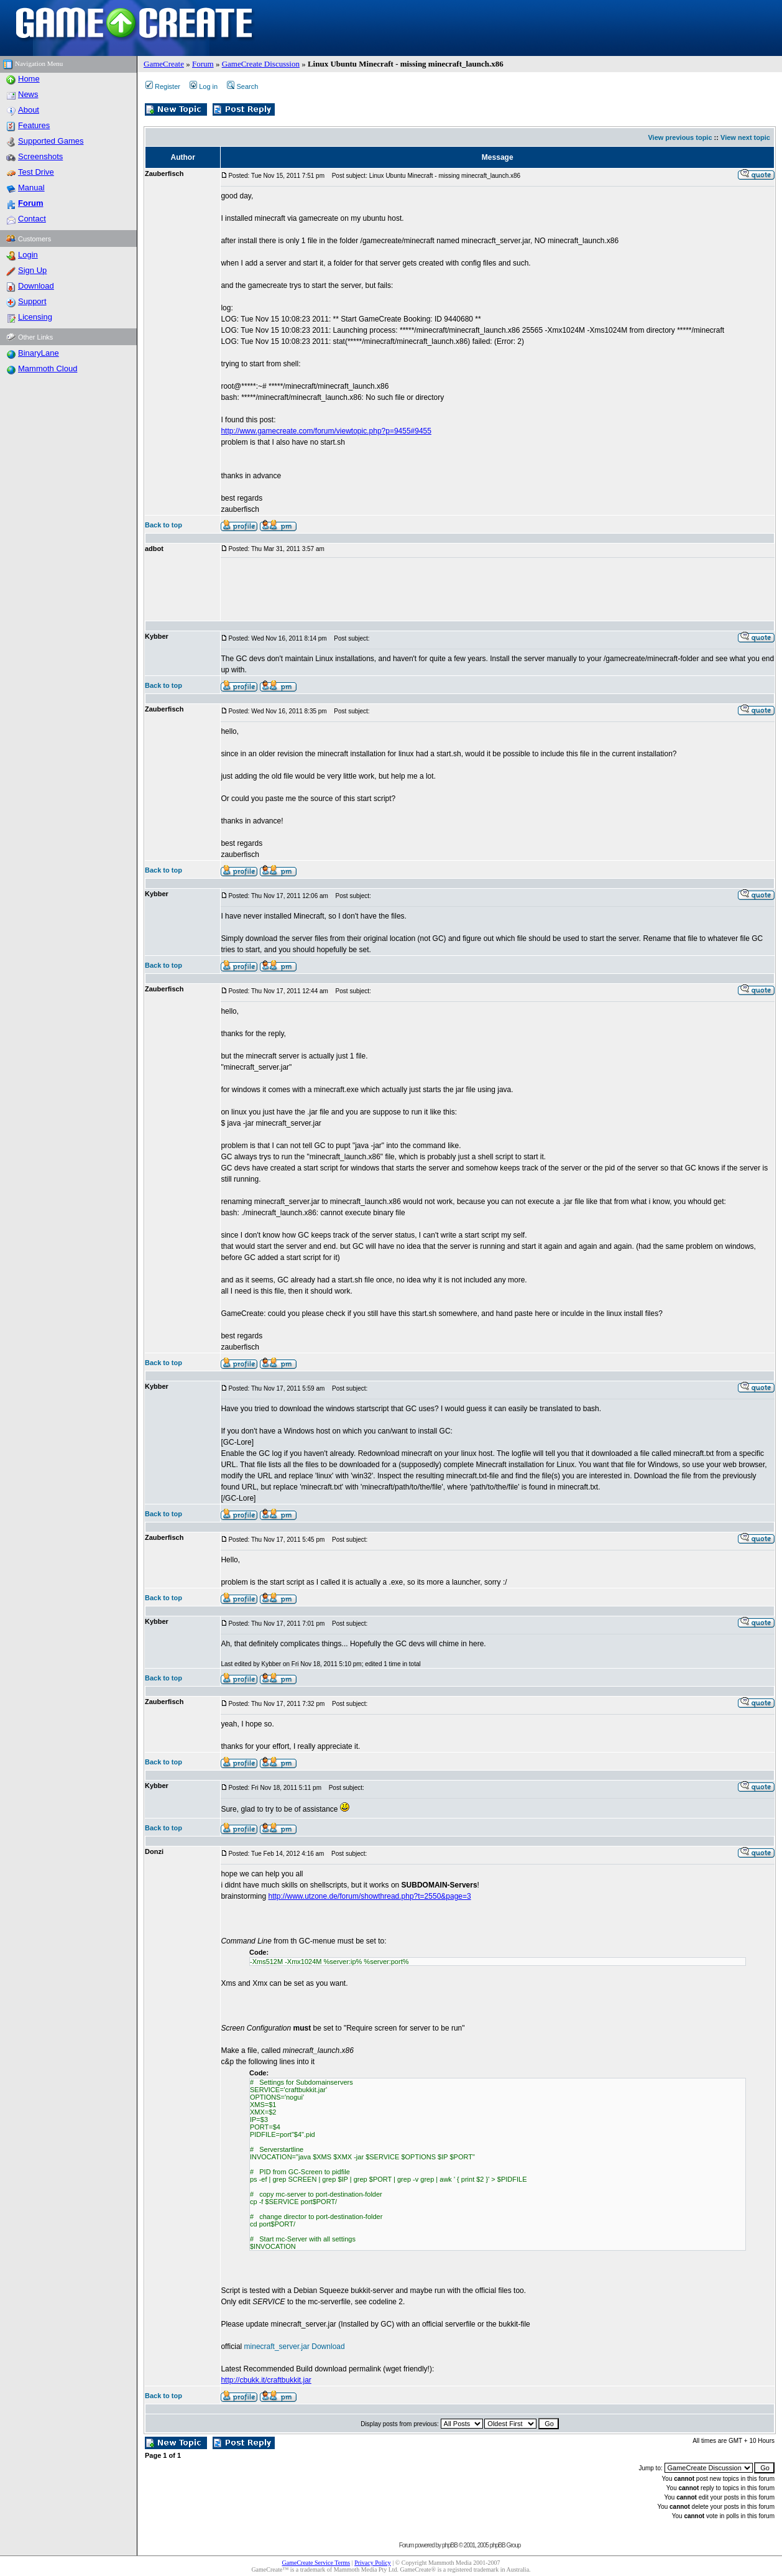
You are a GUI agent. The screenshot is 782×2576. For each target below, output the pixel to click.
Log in (204, 86)
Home (29, 78)
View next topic (745, 137)
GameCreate (164, 63)
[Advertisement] (447, 590)
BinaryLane (38, 353)
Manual (31, 187)
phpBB (450, 2545)
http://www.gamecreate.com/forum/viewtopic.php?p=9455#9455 (326, 431)
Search (242, 86)
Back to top (163, 525)
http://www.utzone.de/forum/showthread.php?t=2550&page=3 (369, 1896)
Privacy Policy (372, 2562)
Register (162, 86)
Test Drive (36, 172)
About (28, 109)
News (28, 94)
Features (34, 125)
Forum (203, 63)
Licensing (35, 317)
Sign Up (32, 270)
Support (32, 301)
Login (28, 254)
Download (36, 285)
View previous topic (680, 137)
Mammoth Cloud (47, 368)
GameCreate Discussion (261, 63)
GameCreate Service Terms (316, 2562)
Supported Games (51, 141)
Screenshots (40, 156)
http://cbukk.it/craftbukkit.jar (266, 2380)
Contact (32, 218)
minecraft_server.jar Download (294, 2346)
